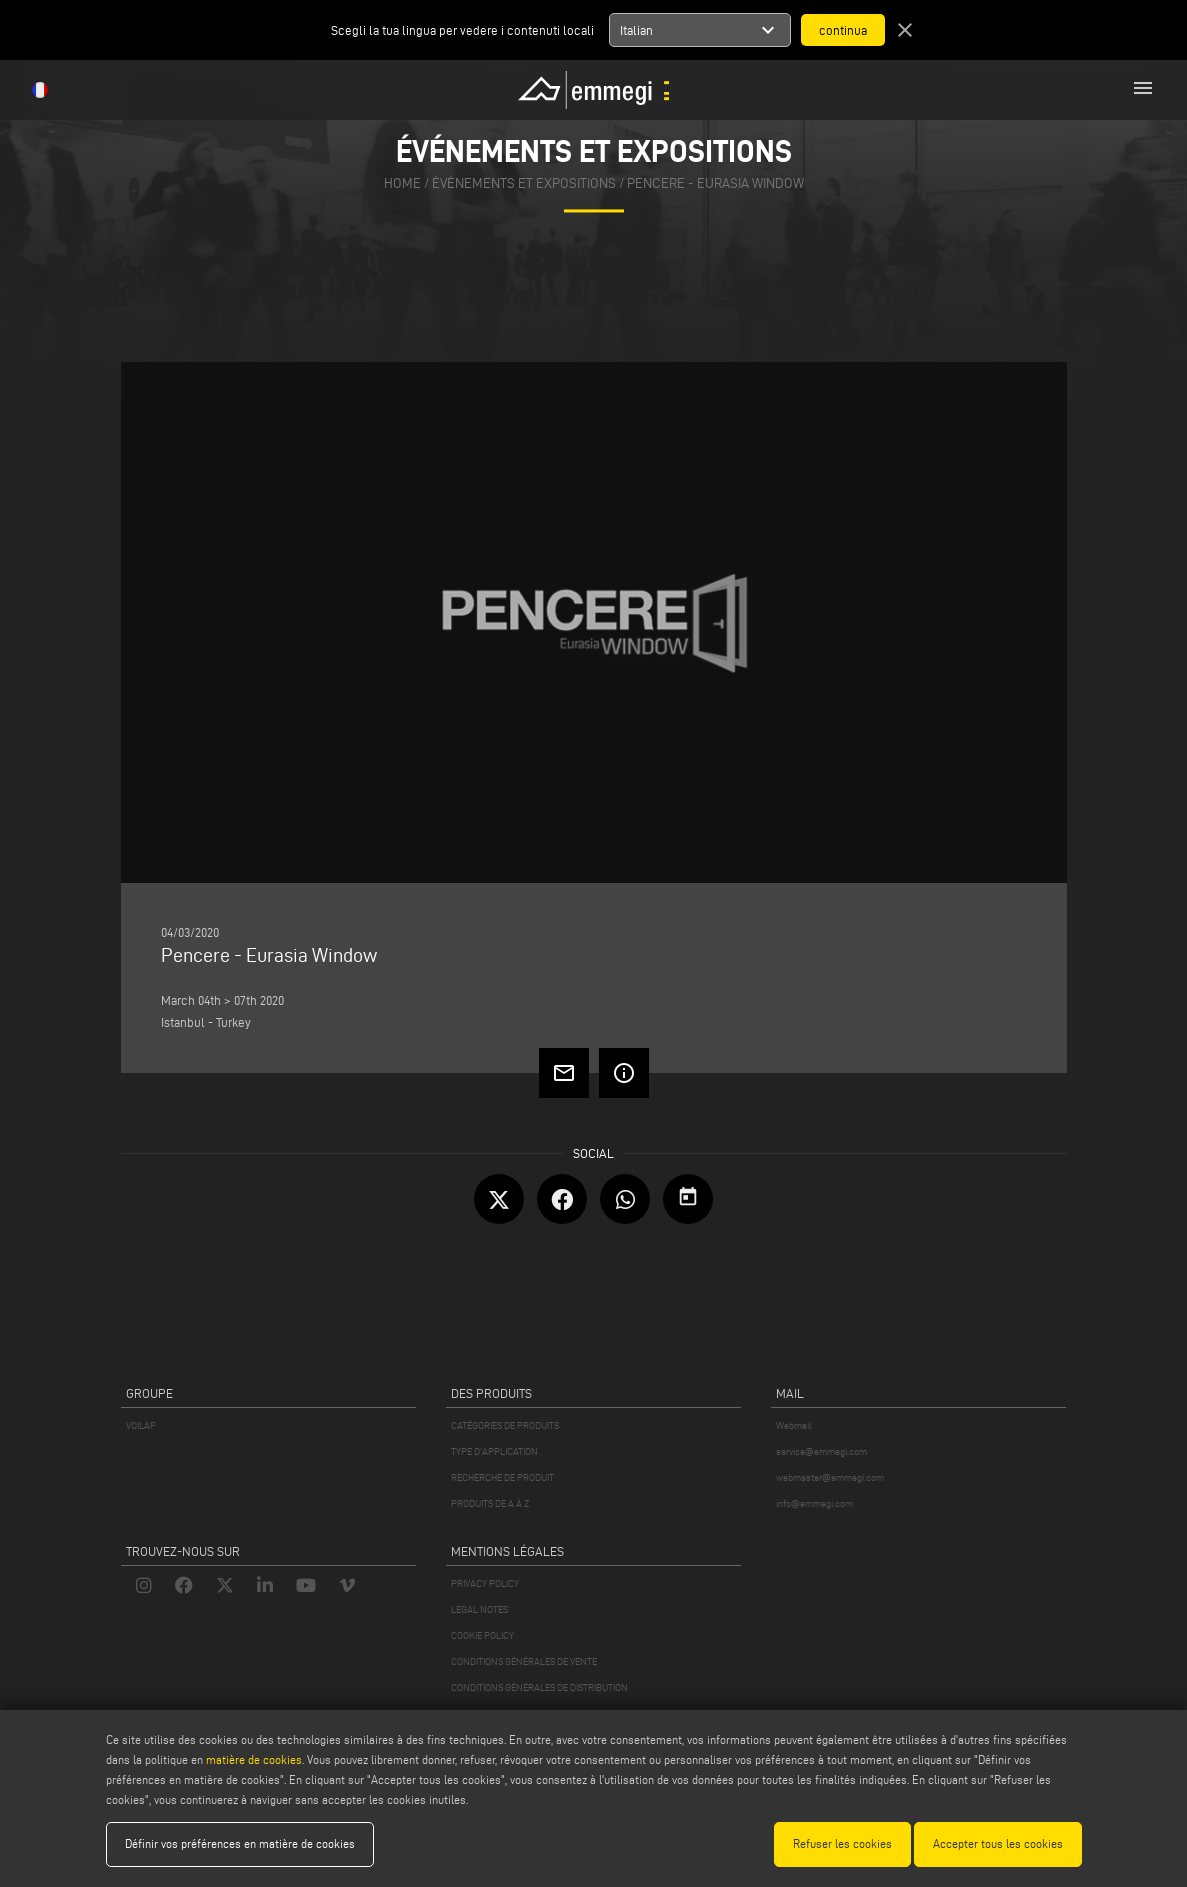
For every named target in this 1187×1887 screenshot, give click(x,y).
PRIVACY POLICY (485, 1583)
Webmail (794, 1425)
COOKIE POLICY (482, 1635)
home (402, 184)
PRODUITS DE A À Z (490, 1503)
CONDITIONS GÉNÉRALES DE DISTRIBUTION (539, 1687)
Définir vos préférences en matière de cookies (240, 1843)
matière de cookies (254, 1759)
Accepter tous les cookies (998, 1843)
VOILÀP (141, 1425)
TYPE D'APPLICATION (494, 1451)
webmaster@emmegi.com (830, 1477)
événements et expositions (524, 184)
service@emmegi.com (821, 1451)
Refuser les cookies (842, 1843)
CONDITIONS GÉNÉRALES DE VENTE (524, 1661)
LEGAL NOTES (479, 1609)
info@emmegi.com (814, 1503)
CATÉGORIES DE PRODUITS (505, 1425)
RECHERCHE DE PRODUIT (502, 1477)
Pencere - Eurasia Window (715, 184)
